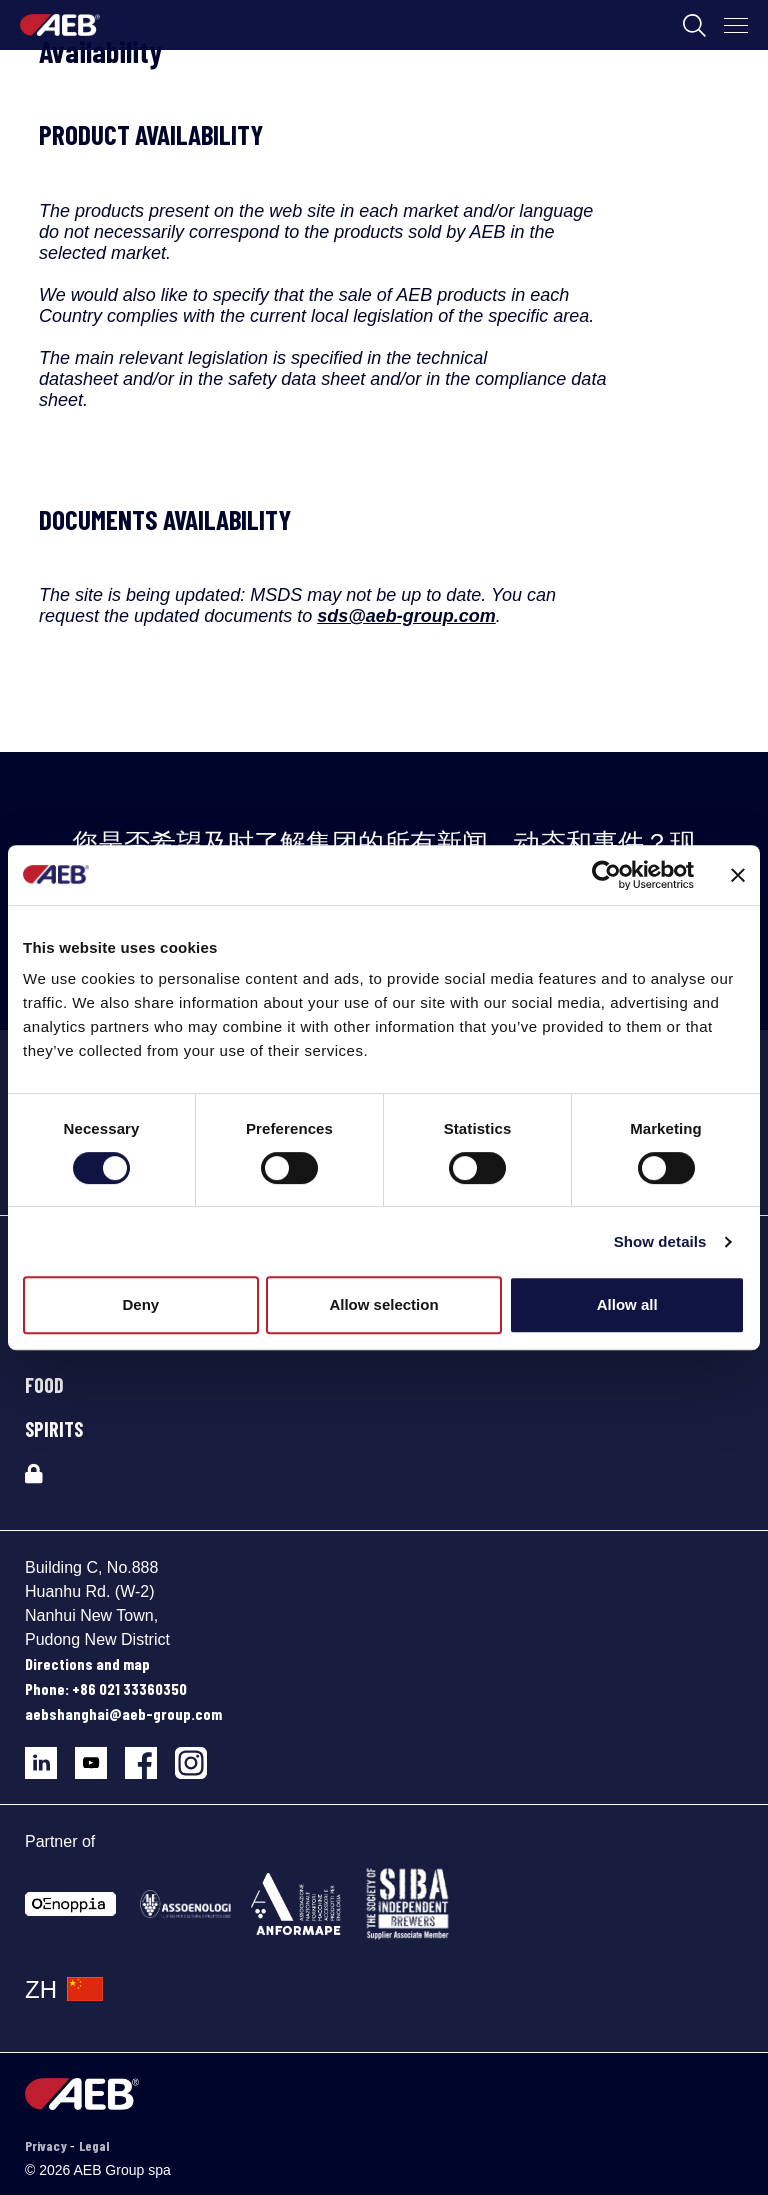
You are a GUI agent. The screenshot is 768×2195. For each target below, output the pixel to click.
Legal (94, 2145)
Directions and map (87, 1663)
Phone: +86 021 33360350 (106, 1688)
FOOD (44, 1385)
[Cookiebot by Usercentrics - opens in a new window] (606, 875)
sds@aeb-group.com (406, 616)
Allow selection (383, 1304)
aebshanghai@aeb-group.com (123, 1713)
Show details (660, 1241)
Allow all (627, 1304)
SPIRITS (54, 1429)
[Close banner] (738, 875)
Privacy (47, 2145)
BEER (44, 1341)
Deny (140, 1304)
